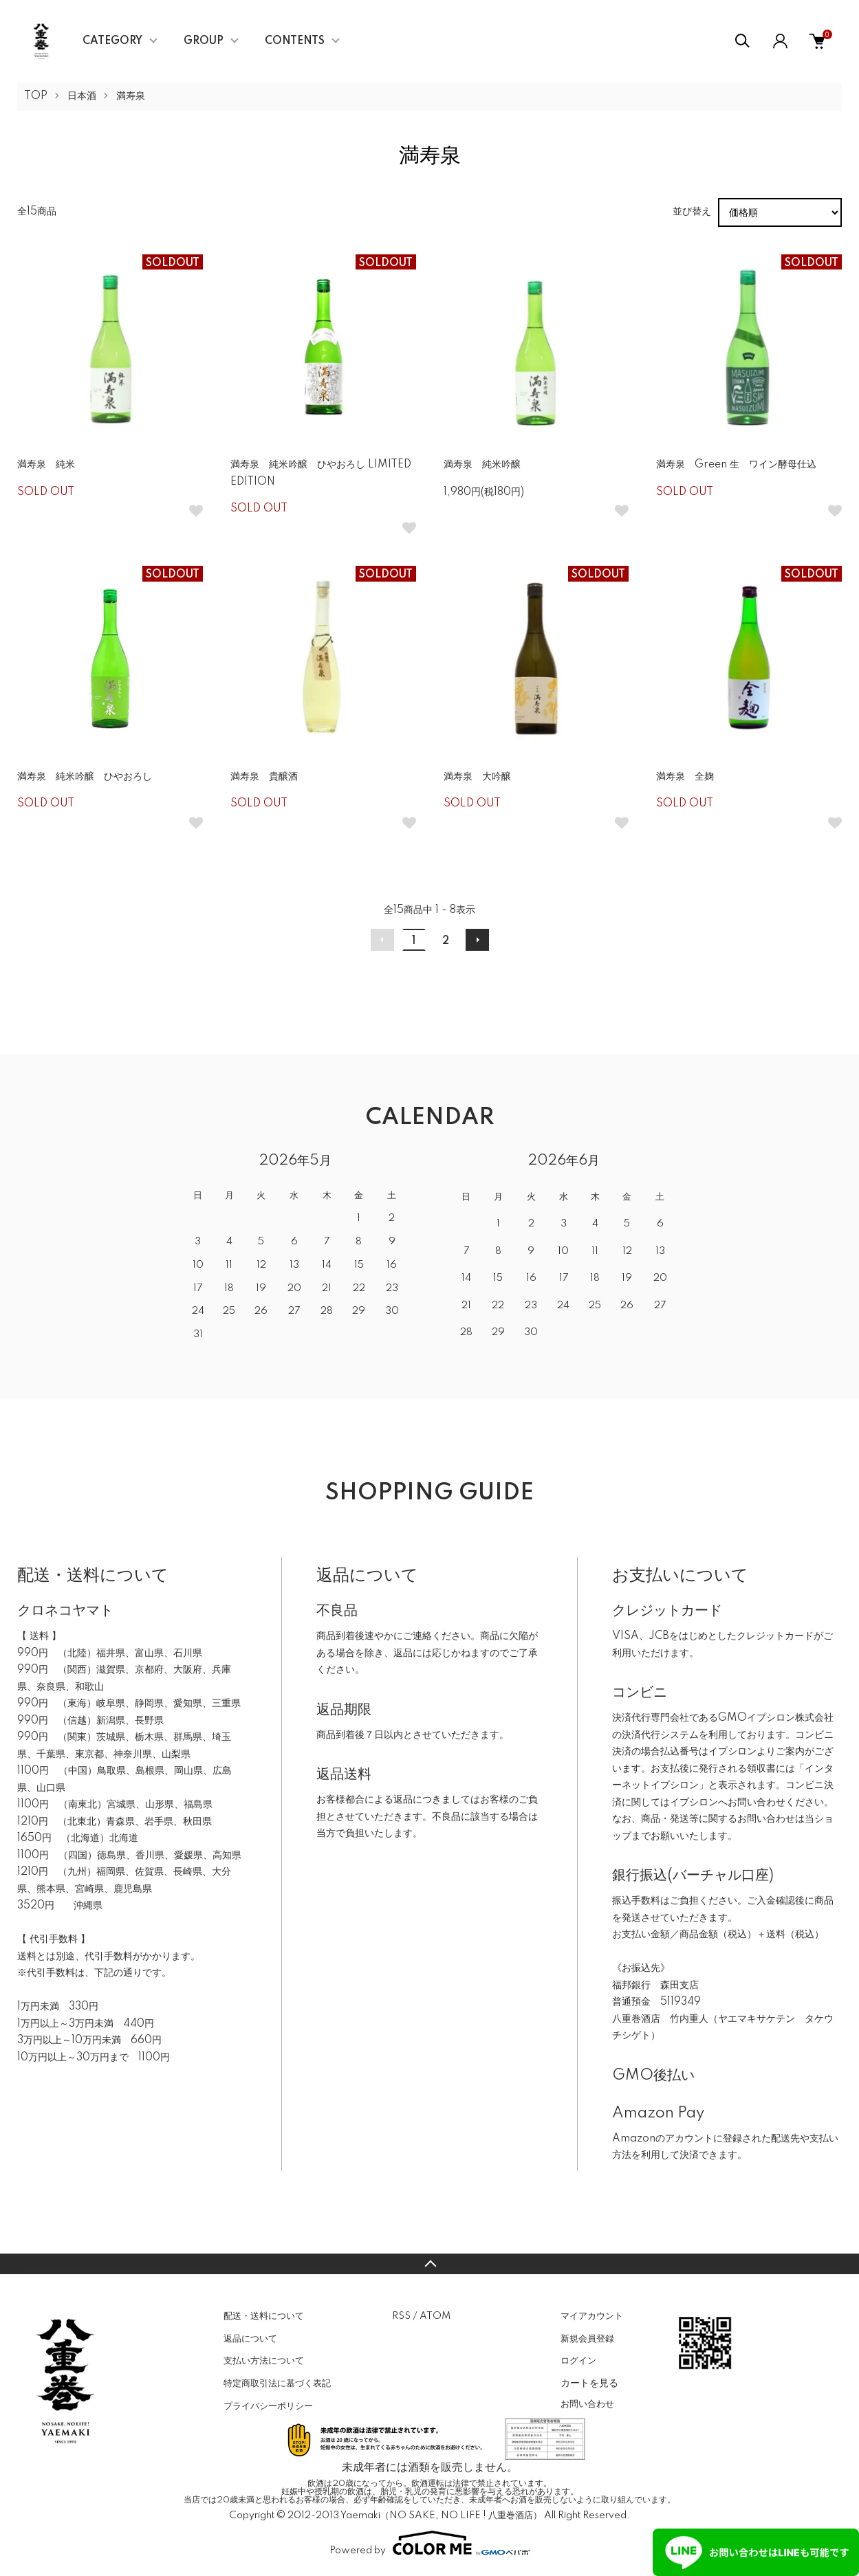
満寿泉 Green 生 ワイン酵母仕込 (736, 464)
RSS (401, 2316)
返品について (250, 2339)
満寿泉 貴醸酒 (264, 776)
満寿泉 (130, 96)
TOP (35, 96)
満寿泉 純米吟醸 (482, 464)
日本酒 (81, 96)
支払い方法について (264, 2361)
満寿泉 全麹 (685, 776)
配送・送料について (264, 2316)
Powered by (429, 2543)
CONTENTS (295, 41)
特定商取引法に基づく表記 (277, 2383)
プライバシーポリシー (268, 2406)
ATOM (435, 2316)
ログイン (578, 2361)
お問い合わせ (587, 2404)
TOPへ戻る (429, 2264)
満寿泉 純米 (46, 464)
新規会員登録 (587, 2339)
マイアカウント (592, 2316)
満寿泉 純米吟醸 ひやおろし (84, 776)
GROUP (204, 41)
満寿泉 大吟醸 (477, 776)
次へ (477, 940)
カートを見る (589, 2382)
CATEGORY (112, 41)
